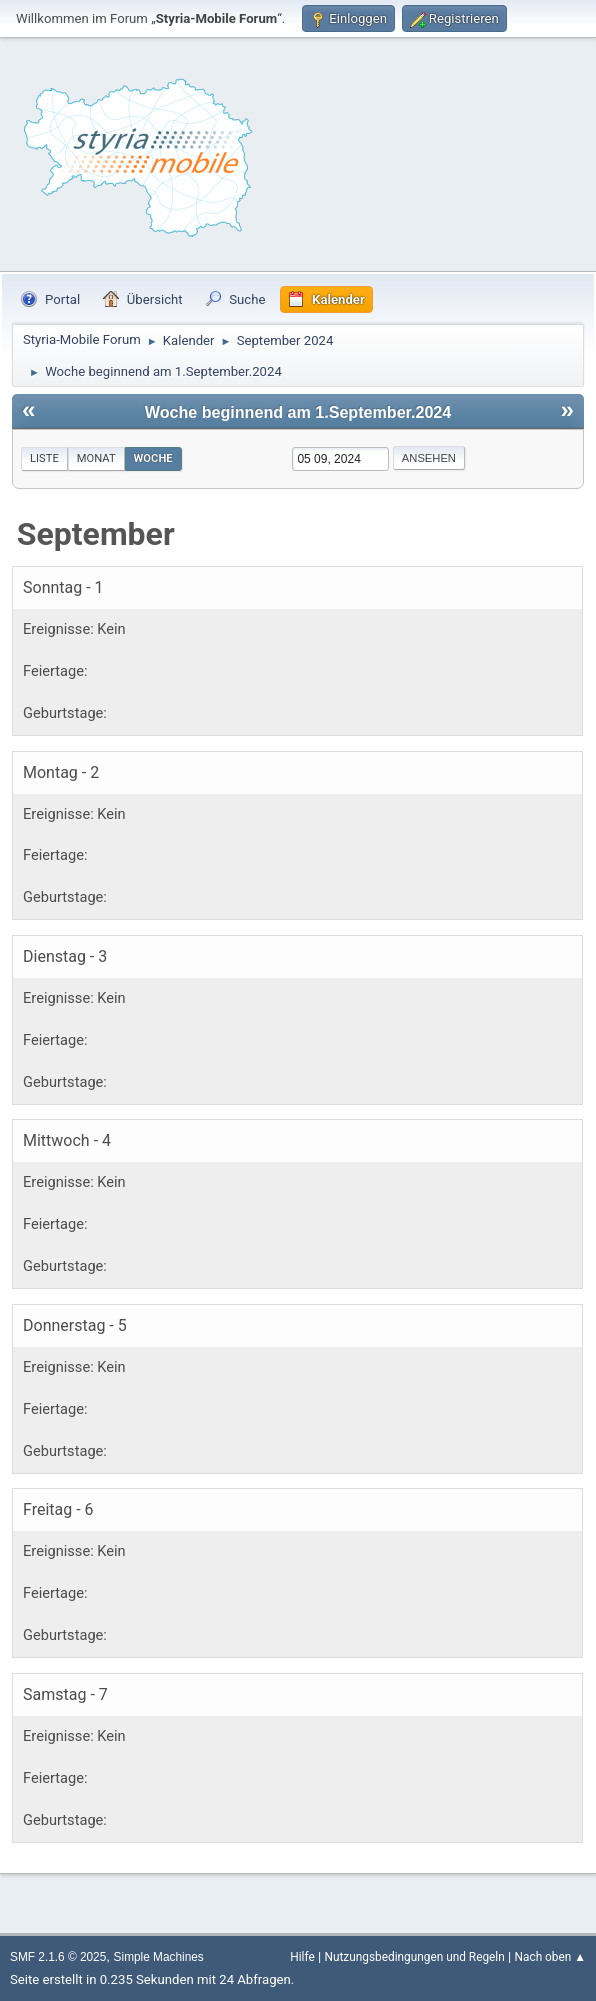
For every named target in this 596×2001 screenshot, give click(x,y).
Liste (44, 458)
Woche (153, 458)
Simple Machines (159, 1957)
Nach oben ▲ (550, 1957)
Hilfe (302, 1957)
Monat (96, 458)
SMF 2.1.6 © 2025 (58, 1957)
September (96, 534)
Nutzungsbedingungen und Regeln (414, 1957)
